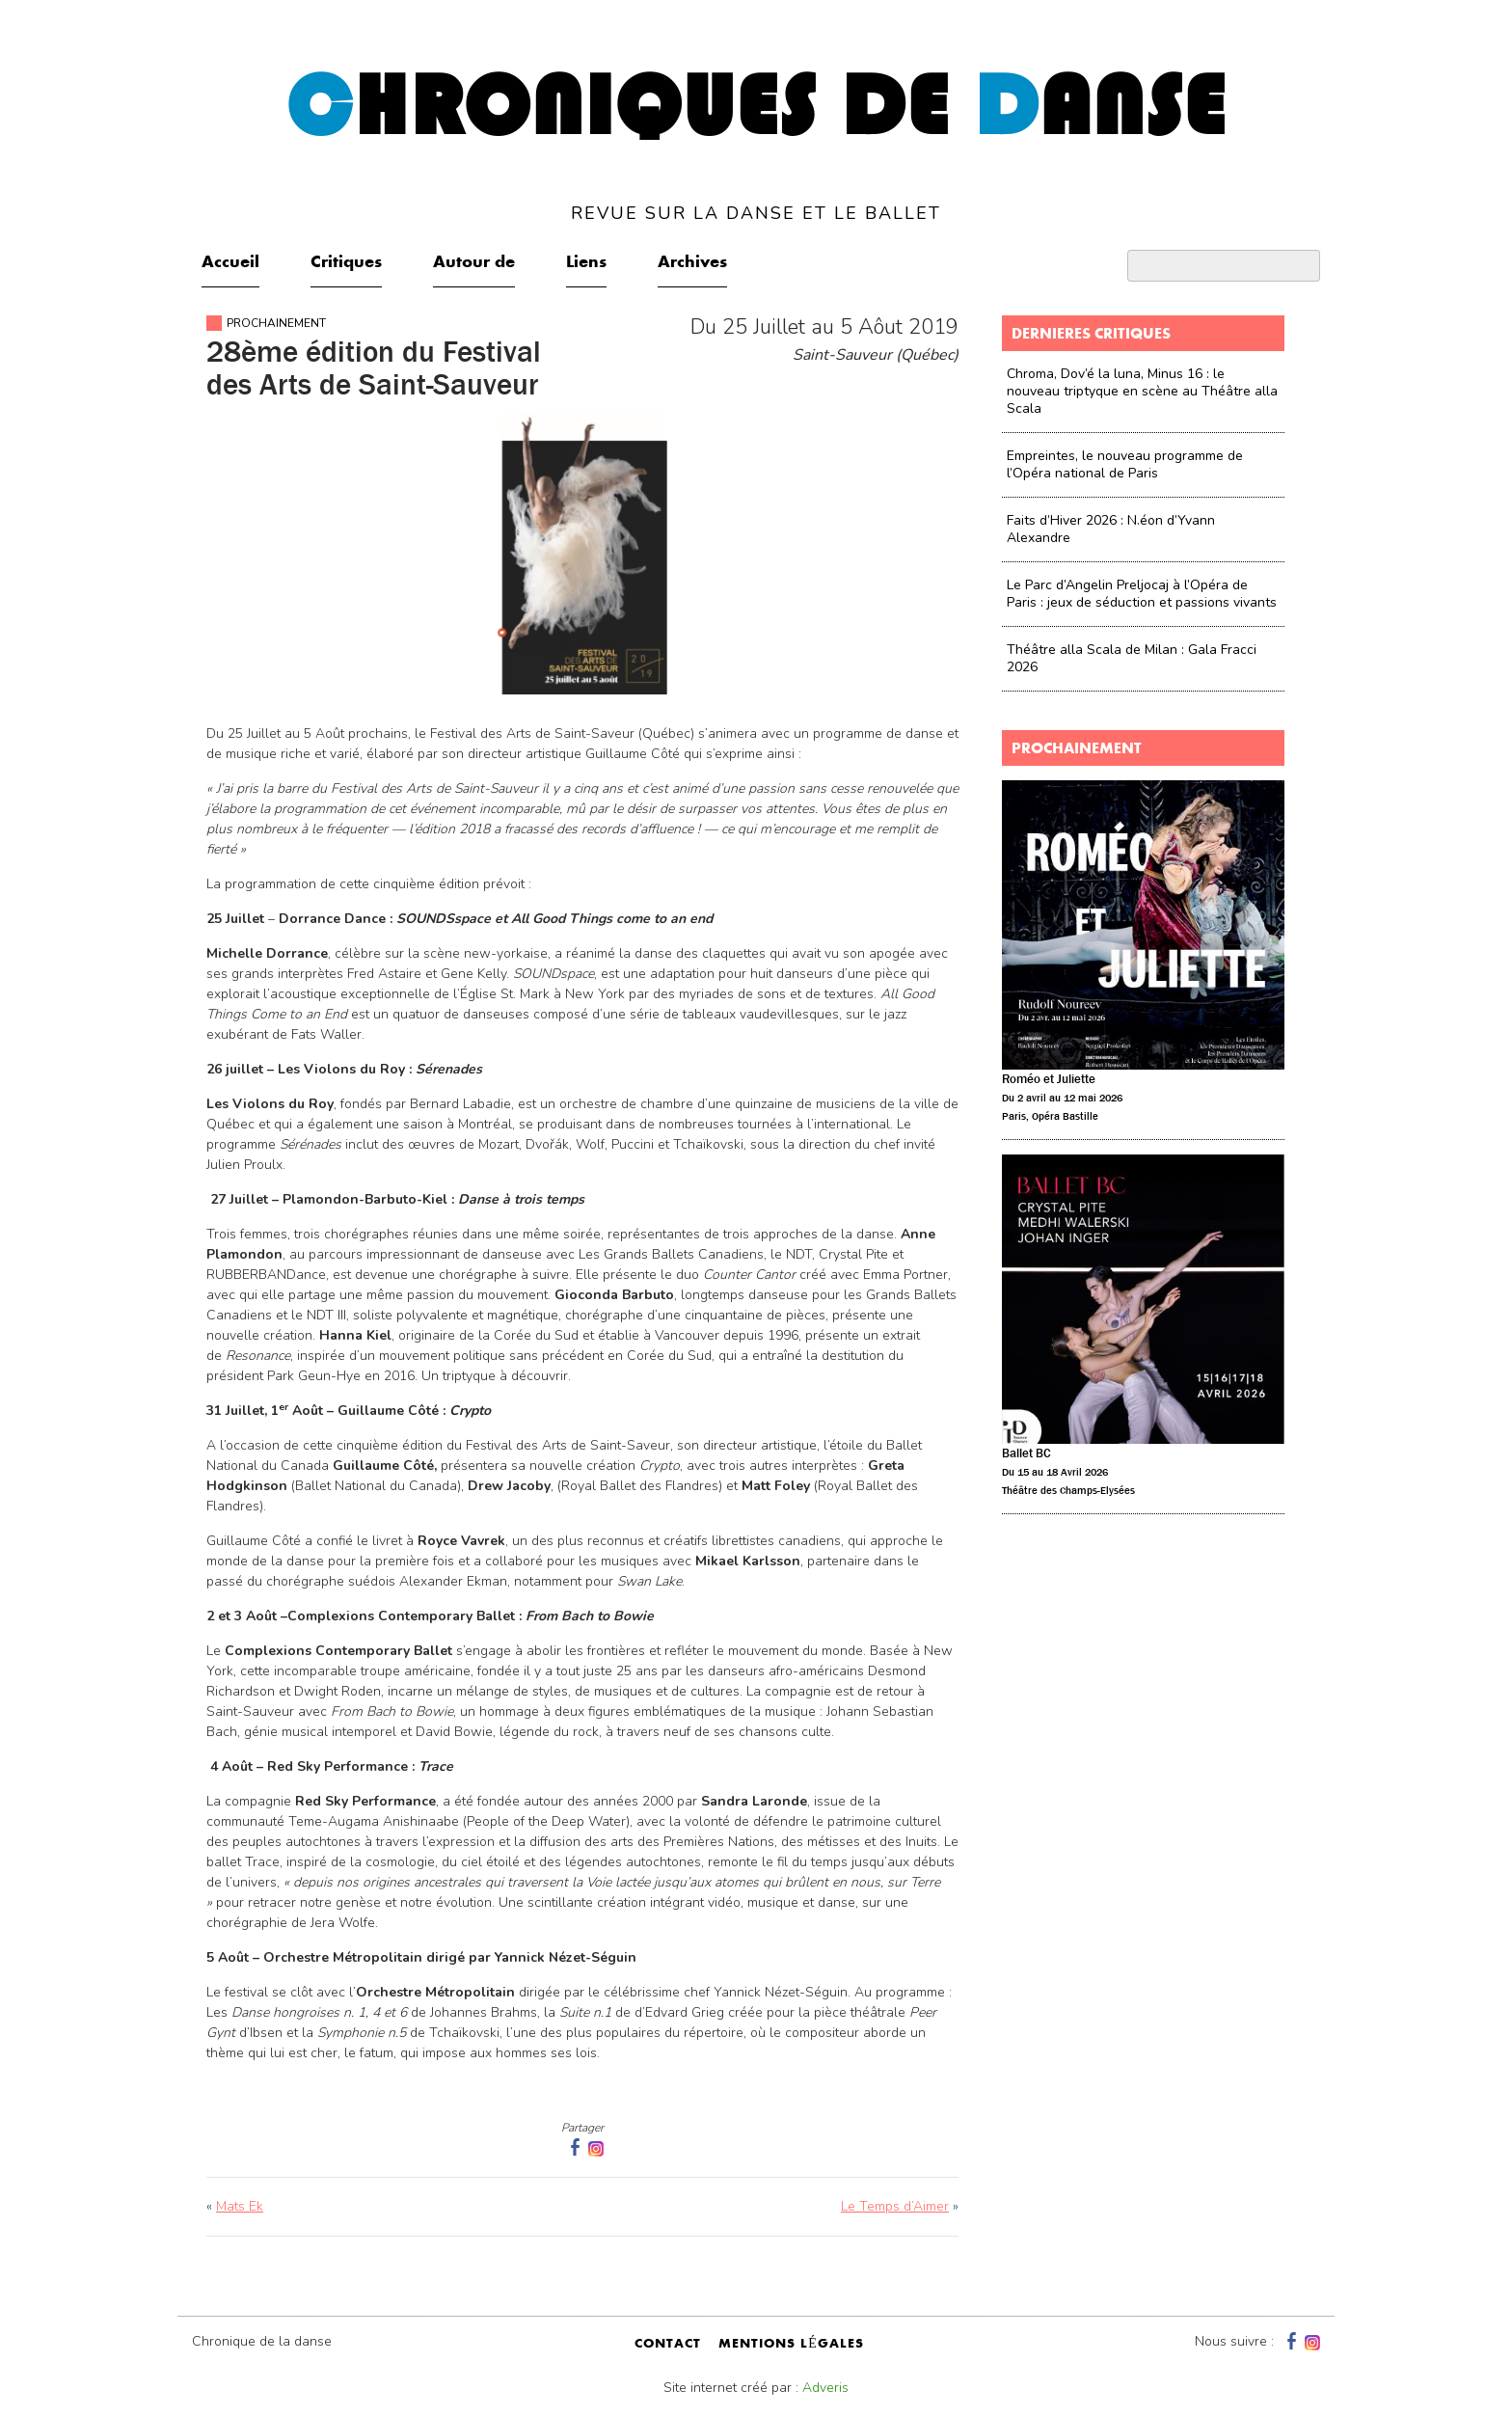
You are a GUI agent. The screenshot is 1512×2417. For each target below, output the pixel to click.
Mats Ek (239, 2206)
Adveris (825, 2387)
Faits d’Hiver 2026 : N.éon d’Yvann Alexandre (1111, 529)
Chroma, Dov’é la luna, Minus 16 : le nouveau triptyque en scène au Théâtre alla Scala (1142, 391)
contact (667, 2344)
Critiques (346, 263)
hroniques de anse (756, 144)
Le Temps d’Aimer (895, 2206)
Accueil (230, 263)
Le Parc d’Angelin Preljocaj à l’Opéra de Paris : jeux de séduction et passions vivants (1142, 593)
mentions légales (791, 2344)
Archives (692, 263)
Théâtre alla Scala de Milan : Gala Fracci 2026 (1131, 658)
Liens (586, 263)
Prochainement (276, 323)
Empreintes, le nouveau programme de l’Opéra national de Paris (1125, 464)
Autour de (474, 263)
